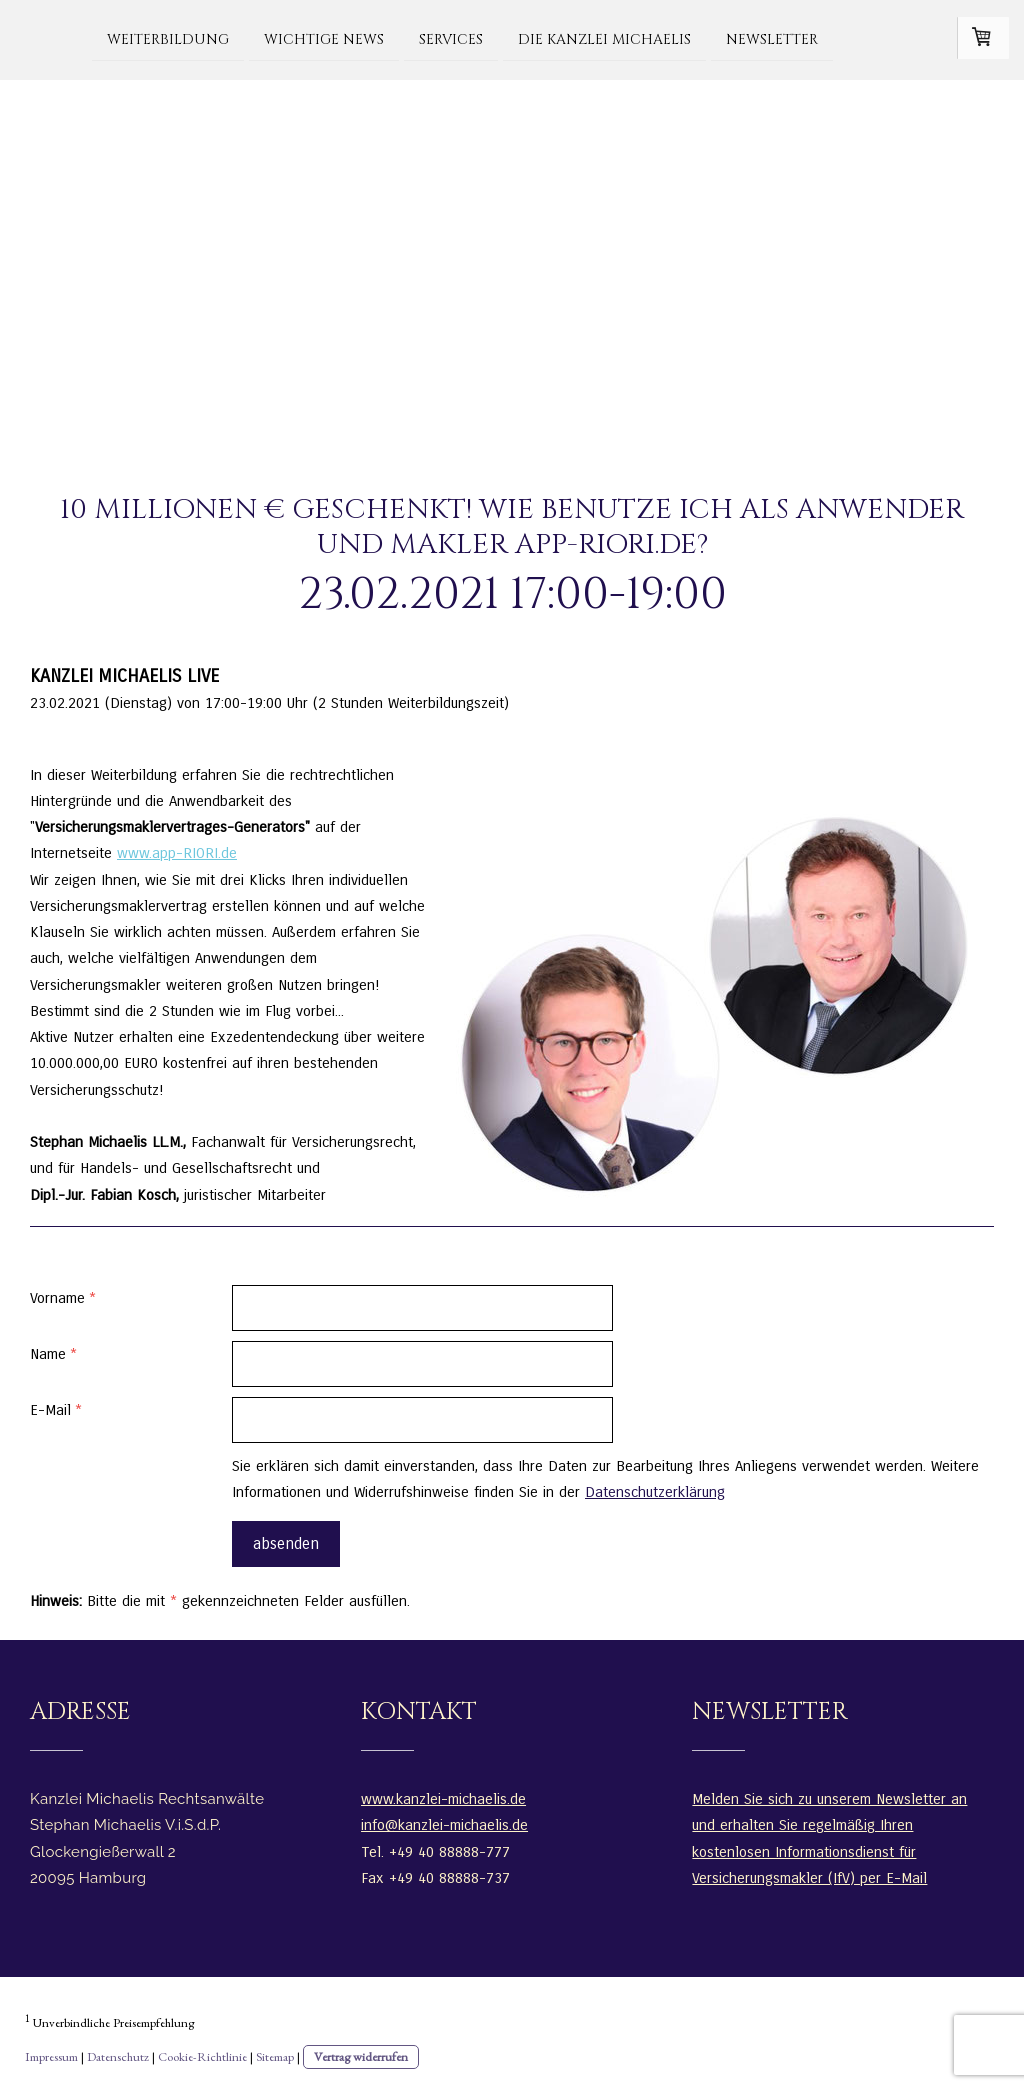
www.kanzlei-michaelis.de (443, 1799)
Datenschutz (118, 2056)
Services (451, 38)
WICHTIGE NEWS (324, 38)
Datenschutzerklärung (655, 1492)
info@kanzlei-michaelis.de (444, 1825)
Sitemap (275, 2056)
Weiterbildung (168, 38)
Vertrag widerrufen (361, 2056)
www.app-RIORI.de (177, 853)
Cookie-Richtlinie (202, 2056)
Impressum (51, 2056)
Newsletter (772, 38)
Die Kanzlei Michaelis (604, 38)
